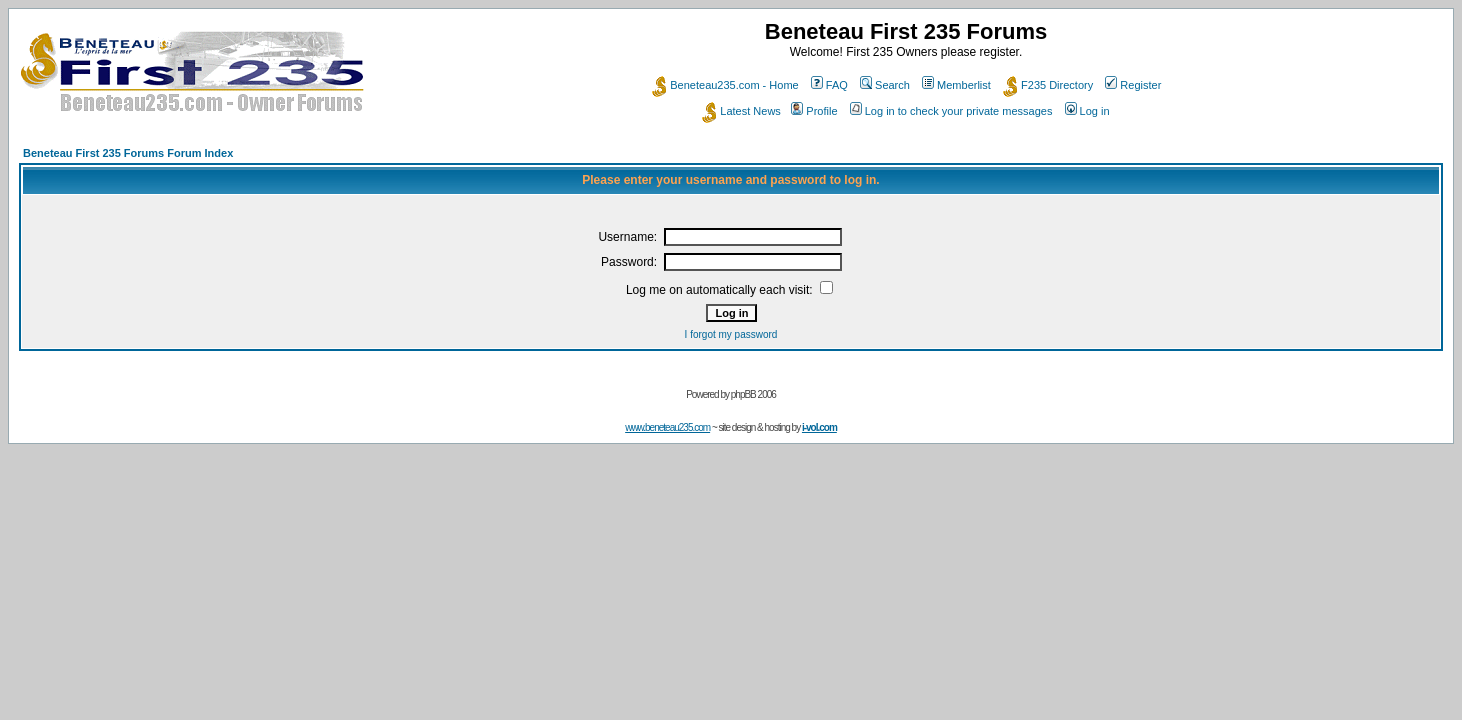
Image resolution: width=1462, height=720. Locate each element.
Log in (1087, 111)
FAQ (829, 85)
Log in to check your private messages (951, 111)
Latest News (741, 111)
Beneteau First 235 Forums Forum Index (128, 153)
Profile (814, 111)
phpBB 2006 (753, 394)
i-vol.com (819, 427)
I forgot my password (731, 334)
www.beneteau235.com (667, 427)
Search (885, 85)
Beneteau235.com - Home (725, 85)
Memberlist (956, 85)
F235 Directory (1048, 85)
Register (1133, 85)
